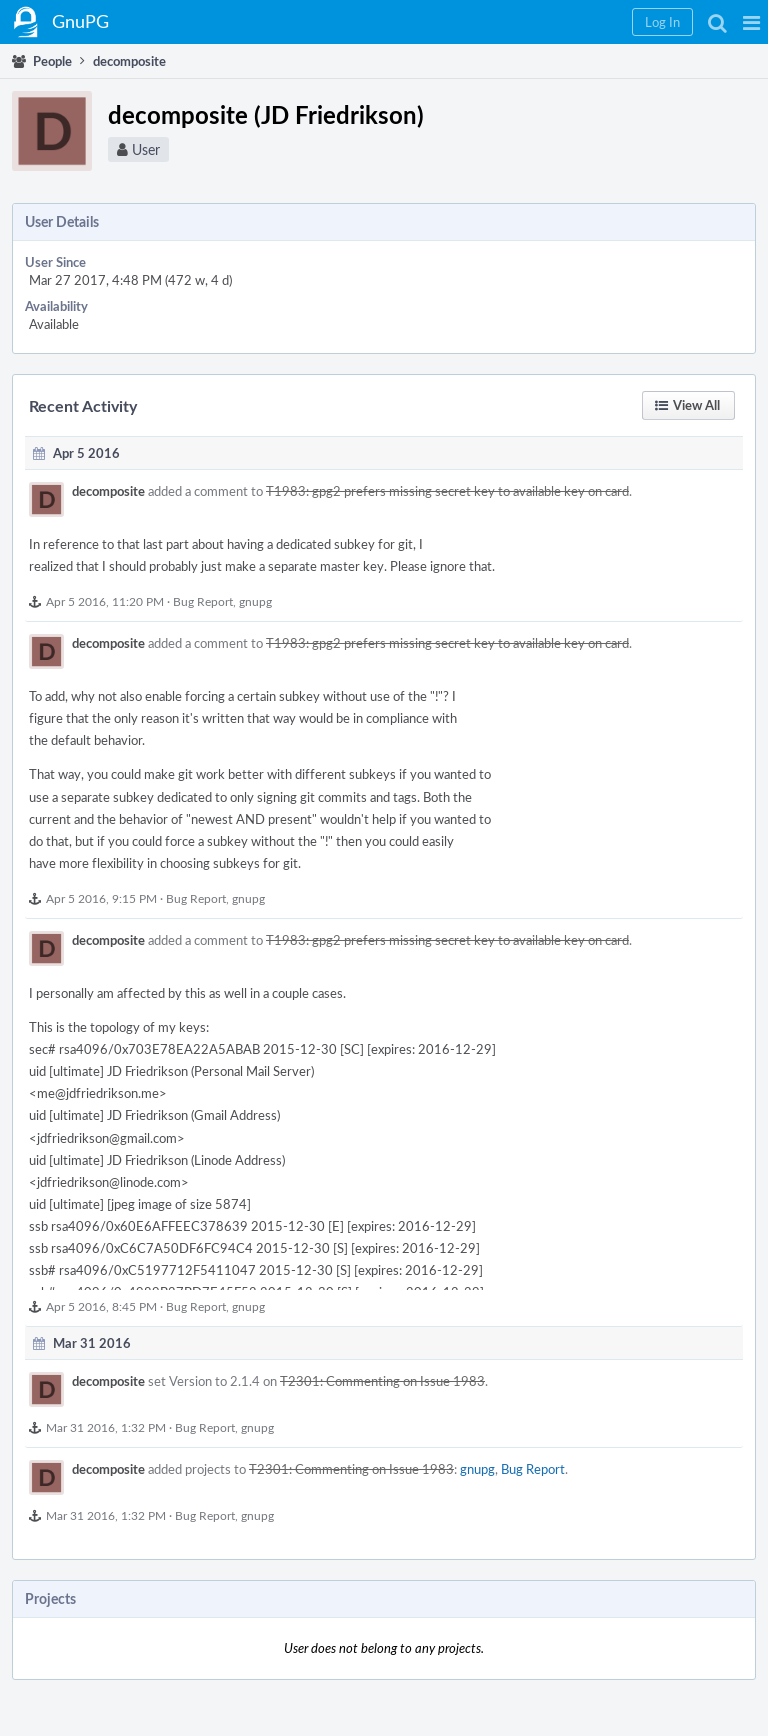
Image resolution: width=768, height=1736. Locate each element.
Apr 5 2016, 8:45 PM (101, 1306)
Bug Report (203, 601)
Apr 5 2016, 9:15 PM (101, 898)
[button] (751, 22)
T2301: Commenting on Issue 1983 (382, 1381)
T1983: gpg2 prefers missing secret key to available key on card (447, 491)
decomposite (108, 491)
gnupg (255, 601)
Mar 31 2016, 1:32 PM (106, 1427)
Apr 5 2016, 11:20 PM (105, 601)
